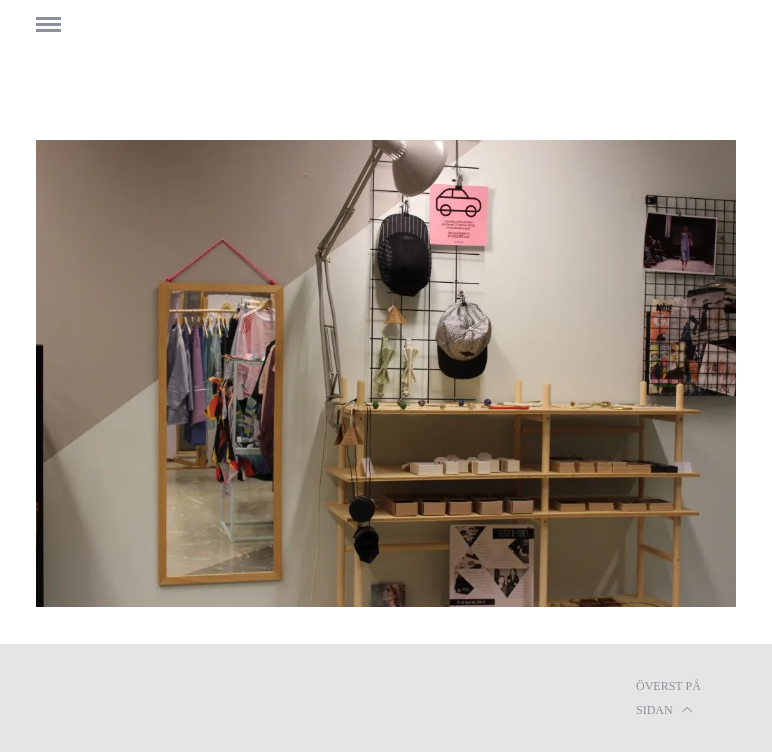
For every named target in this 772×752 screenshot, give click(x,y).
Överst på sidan (668, 700)
